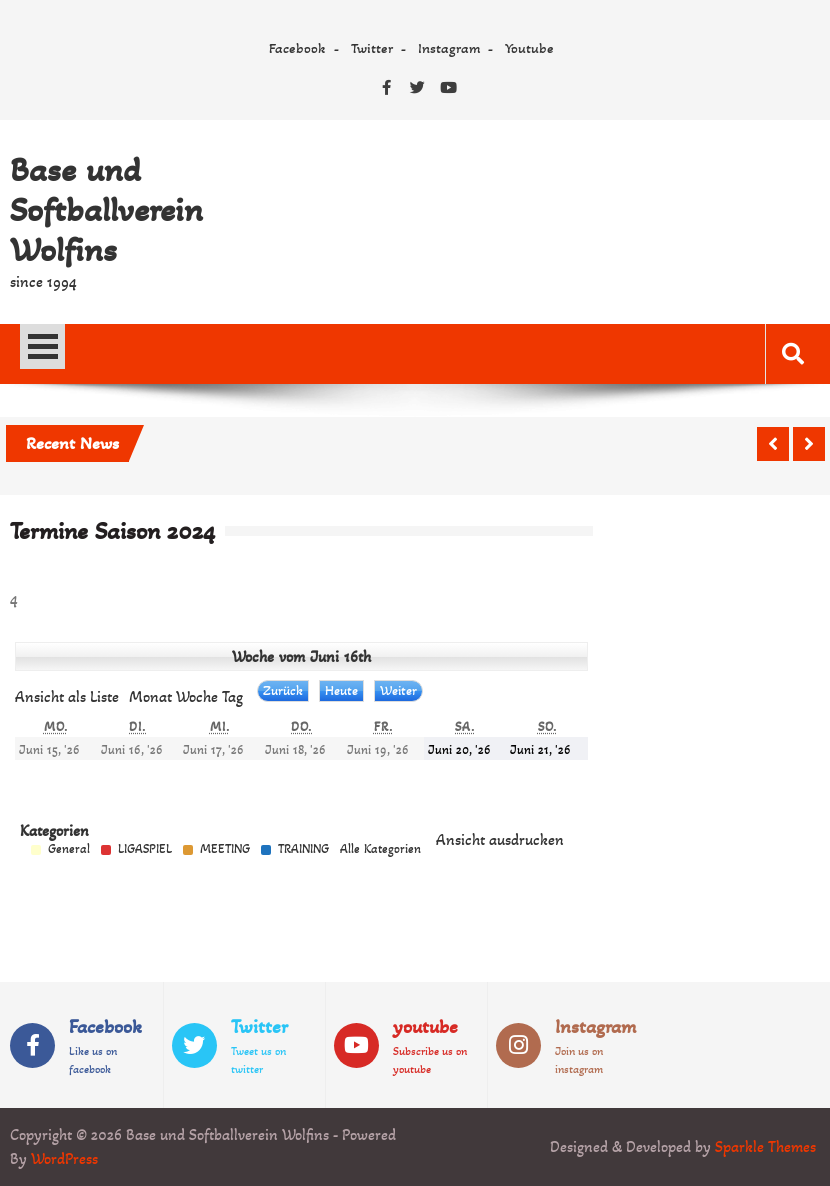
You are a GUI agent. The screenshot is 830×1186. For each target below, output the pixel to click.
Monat (150, 696)
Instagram (449, 48)
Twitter (372, 48)
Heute (341, 690)
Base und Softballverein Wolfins (106, 210)
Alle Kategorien (380, 849)
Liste (67, 696)
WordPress (64, 1158)
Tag (232, 696)
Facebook (297, 48)
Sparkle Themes (765, 1146)
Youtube (529, 48)
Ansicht (500, 839)
